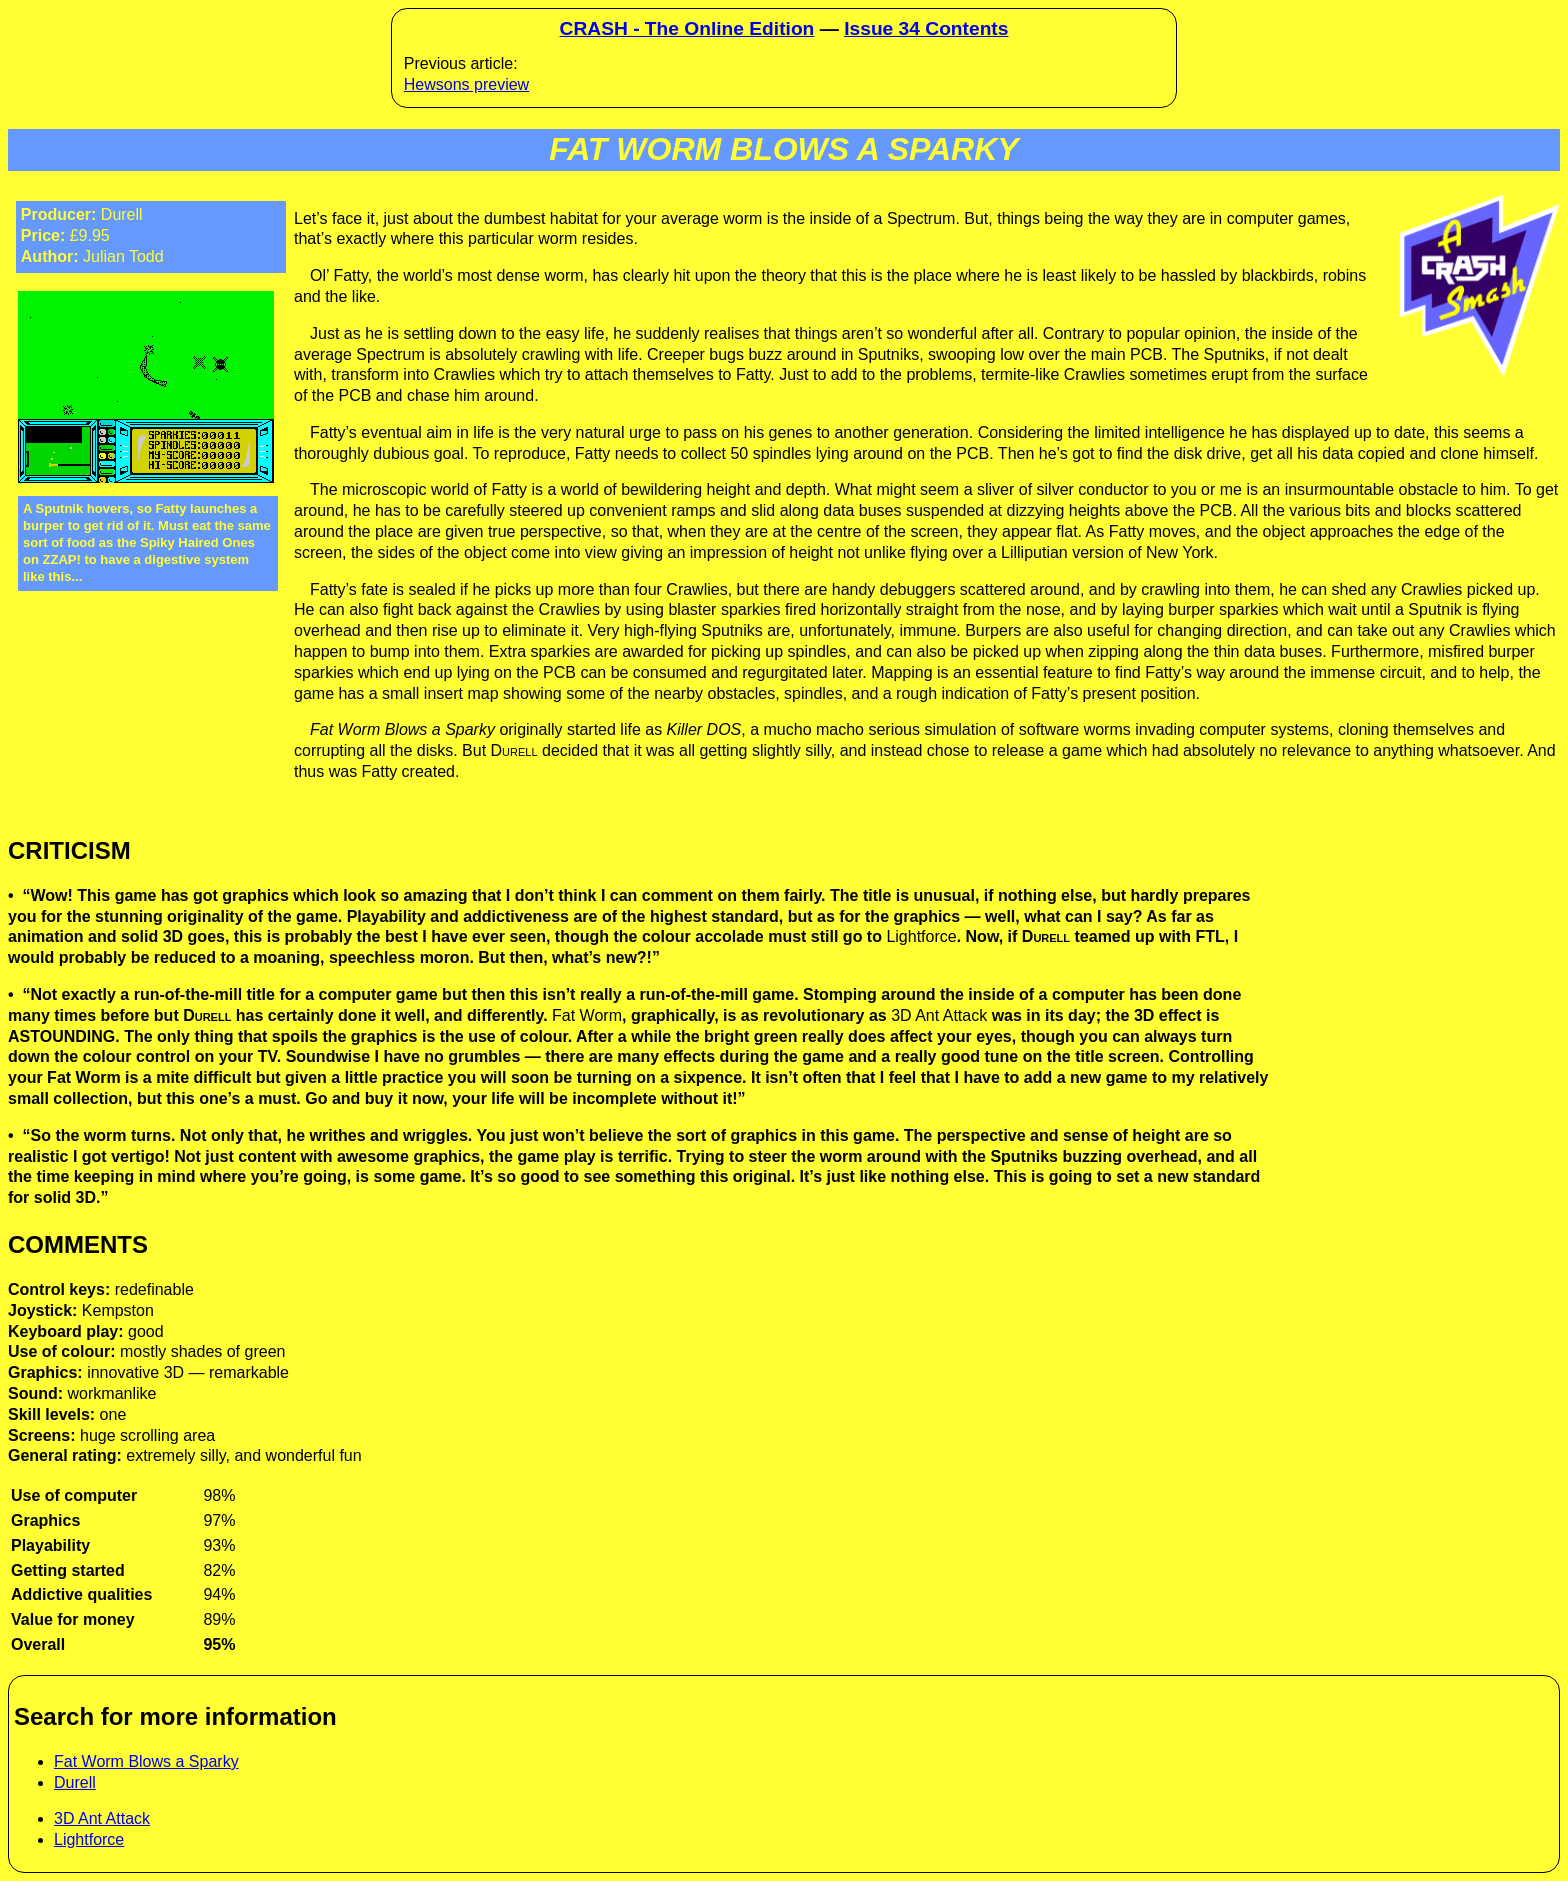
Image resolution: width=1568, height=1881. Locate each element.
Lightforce (89, 1839)
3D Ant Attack (102, 1818)
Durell (75, 1782)
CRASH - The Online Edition (687, 28)
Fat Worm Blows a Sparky (146, 1761)
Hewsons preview (466, 84)
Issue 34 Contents (926, 28)
